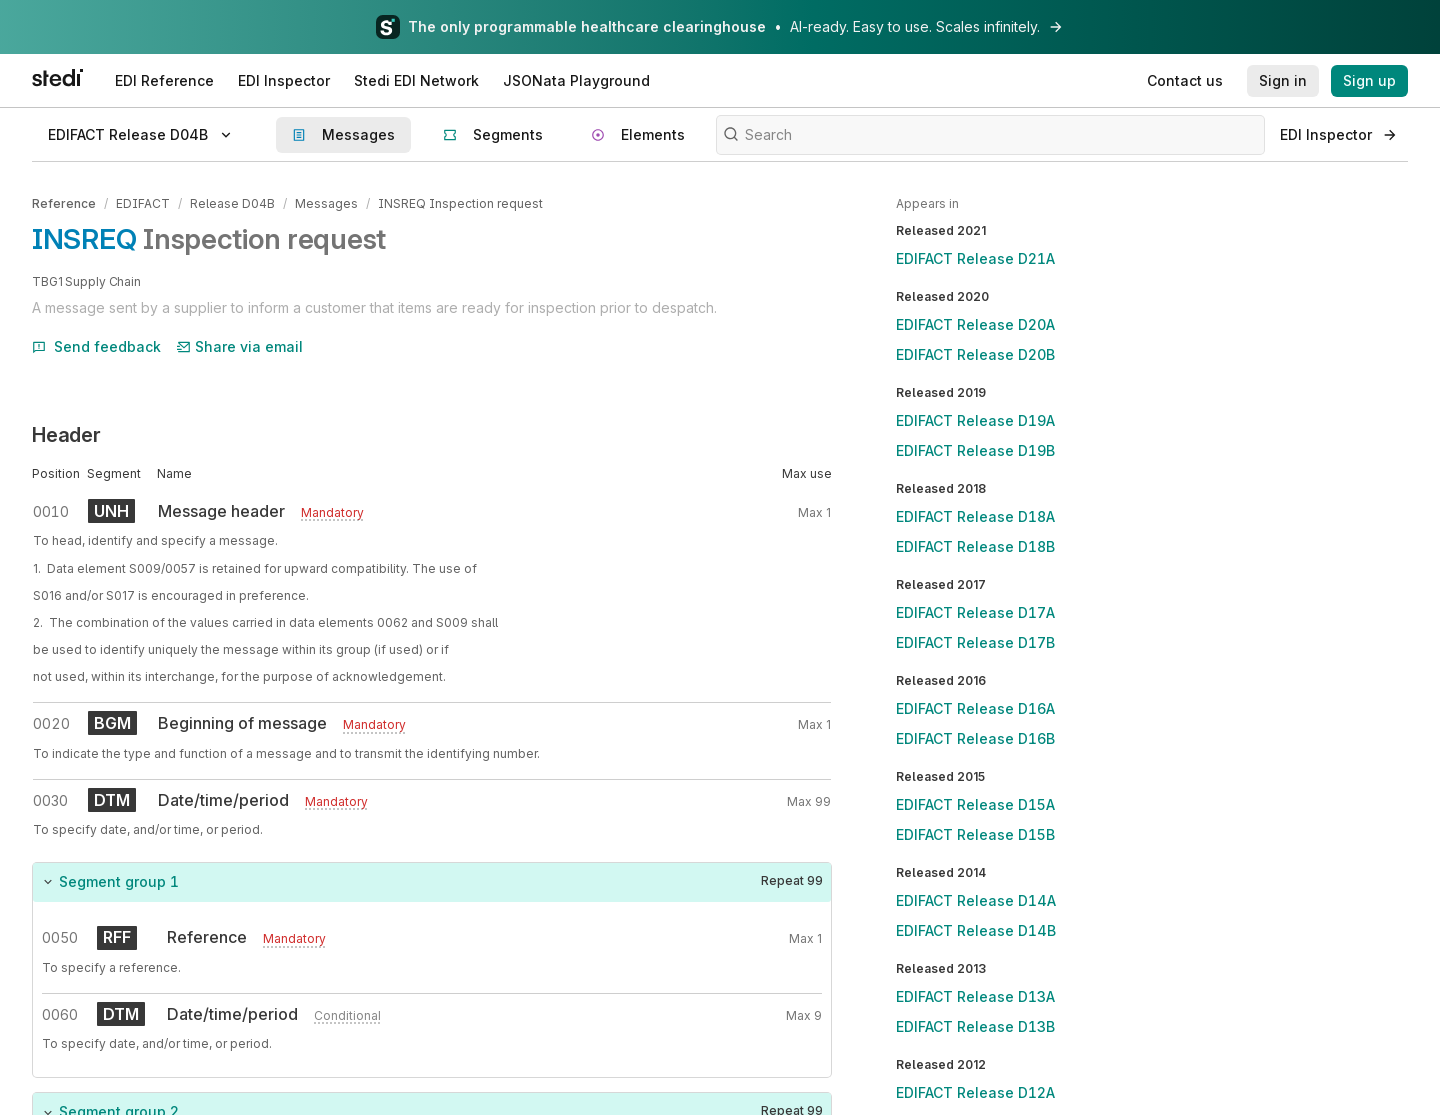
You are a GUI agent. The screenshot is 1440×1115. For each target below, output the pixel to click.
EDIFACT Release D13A (975, 996)
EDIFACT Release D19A (975, 420)
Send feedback (96, 346)
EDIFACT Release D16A (975, 708)
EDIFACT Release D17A (975, 612)
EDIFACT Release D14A (976, 900)
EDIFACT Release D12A (975, 1092)
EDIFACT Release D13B (975, 1026)
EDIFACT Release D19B (975, 450)
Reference (64, 203)
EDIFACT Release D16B (975, 738)
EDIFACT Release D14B (976, 930)
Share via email (240, 346)
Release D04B (232, 203)
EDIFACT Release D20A (975, 324)
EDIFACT (143, 203)
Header (66, 435)
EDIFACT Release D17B (975, 642)
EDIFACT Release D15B (975, 834)
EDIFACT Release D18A (975, 516)
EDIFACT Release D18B (975, 546)
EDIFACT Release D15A (975, 804)
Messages (326, 203)
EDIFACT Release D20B (975, 354)
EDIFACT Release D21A (975, 258)
